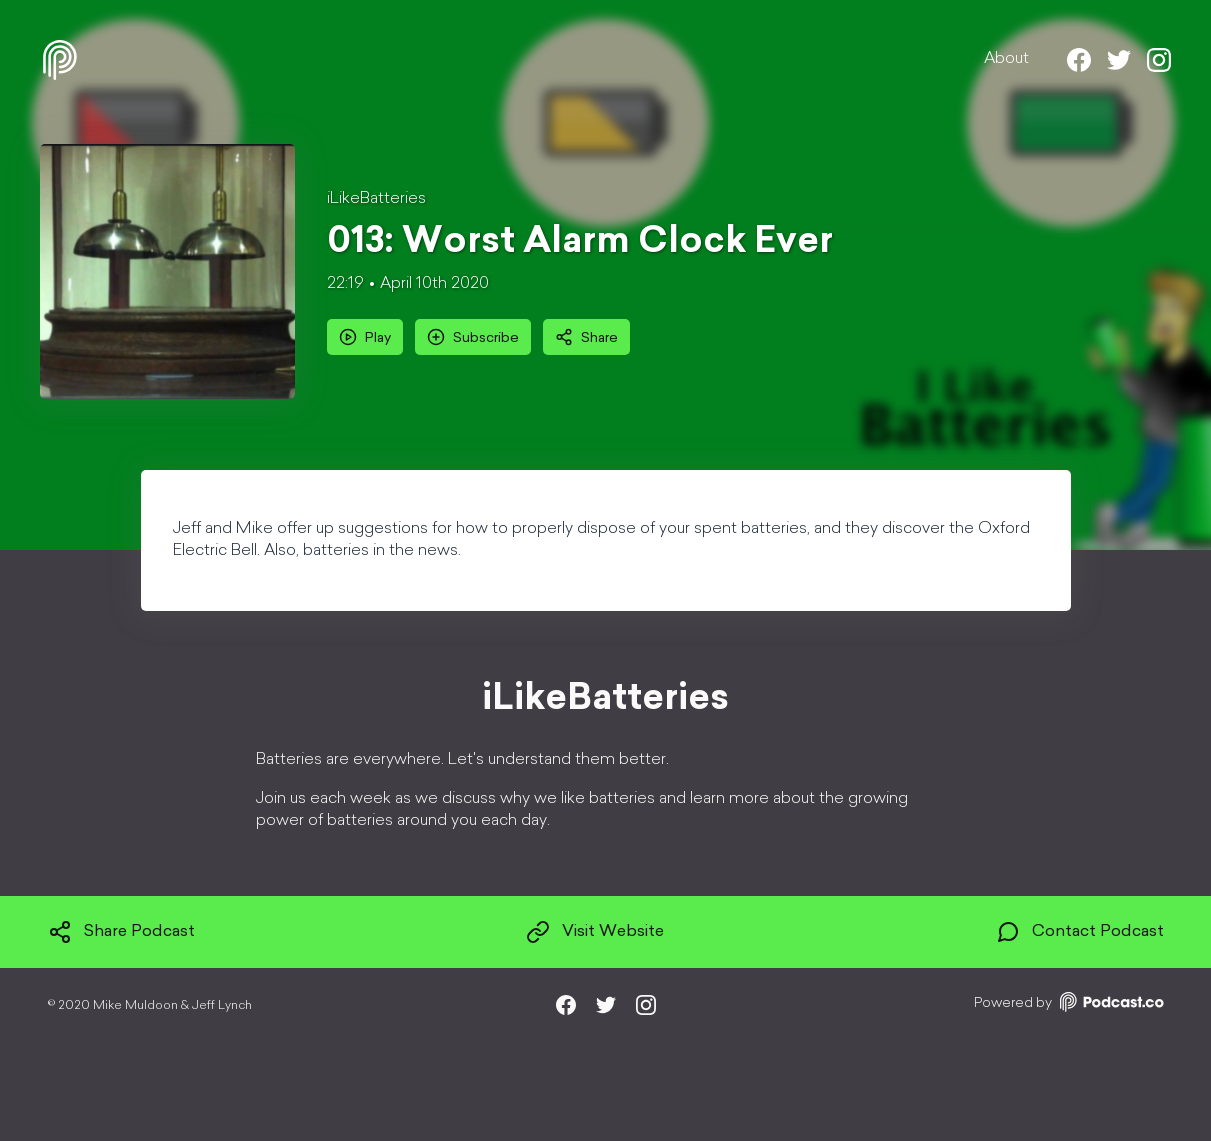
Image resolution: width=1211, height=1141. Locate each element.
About (1006, 59)
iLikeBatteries (376, 199)
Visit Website (595, 932)
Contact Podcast (1080, 932)
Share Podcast (121, 932)
